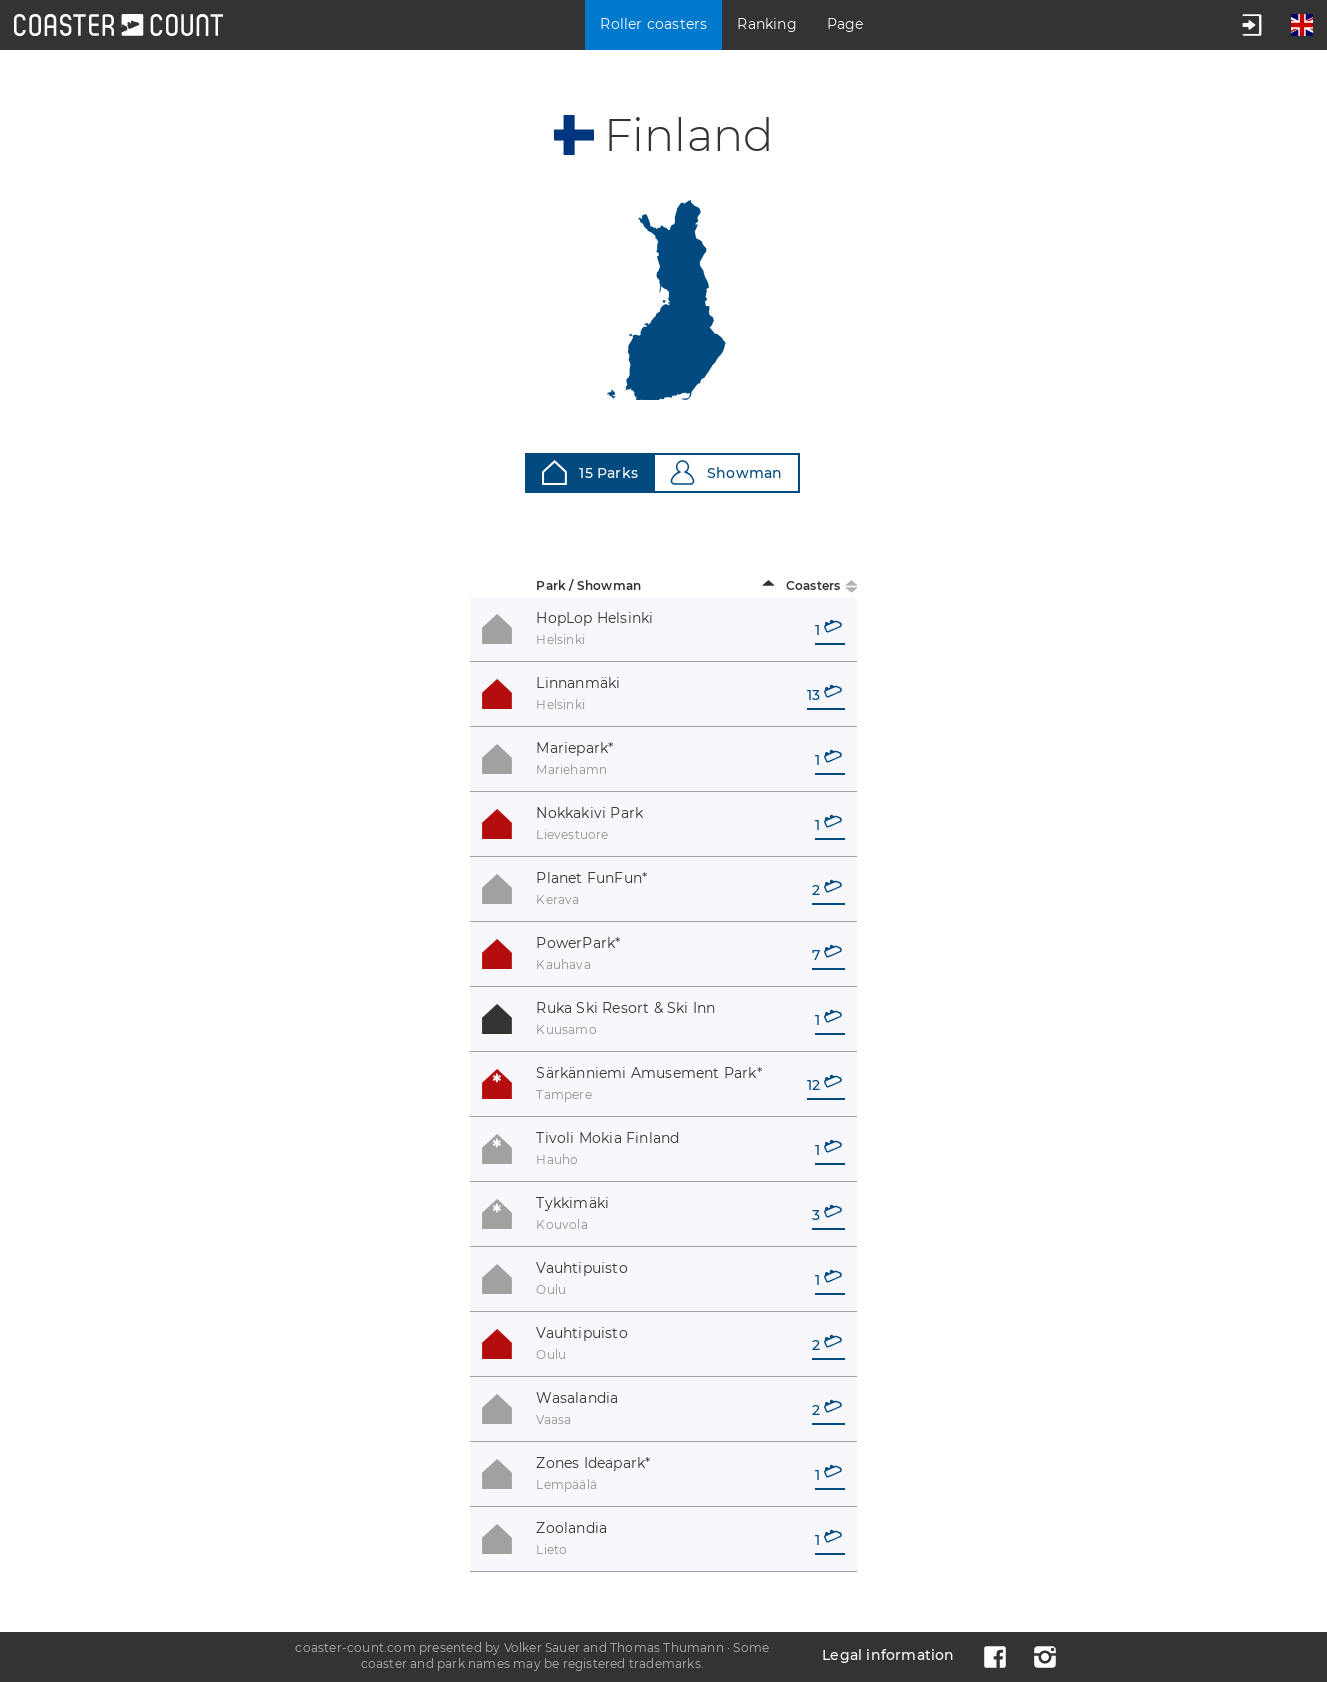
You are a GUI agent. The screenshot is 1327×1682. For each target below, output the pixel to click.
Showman (726, 472)
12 (824, 1085)
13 (824, 695)
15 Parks (590, 472)
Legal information (888, 1655)
